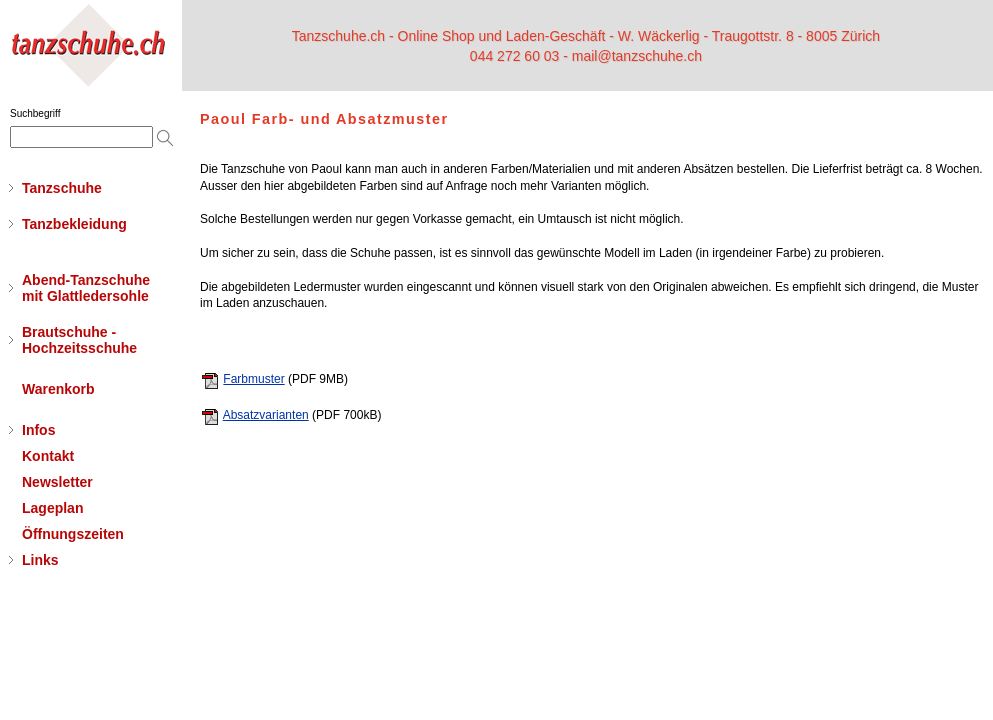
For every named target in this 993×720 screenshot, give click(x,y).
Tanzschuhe (62, 188)
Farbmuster (253, 379)
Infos (38, 430)
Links (40, 560)
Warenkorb (58, 389)
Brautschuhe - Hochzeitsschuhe (79, 340)
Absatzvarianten (266, 415)
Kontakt (48, 456)
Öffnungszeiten (73, 534)
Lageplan (52, 508)
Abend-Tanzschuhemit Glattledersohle (86, 288)
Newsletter (57, 482)
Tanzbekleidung (74, 224)
